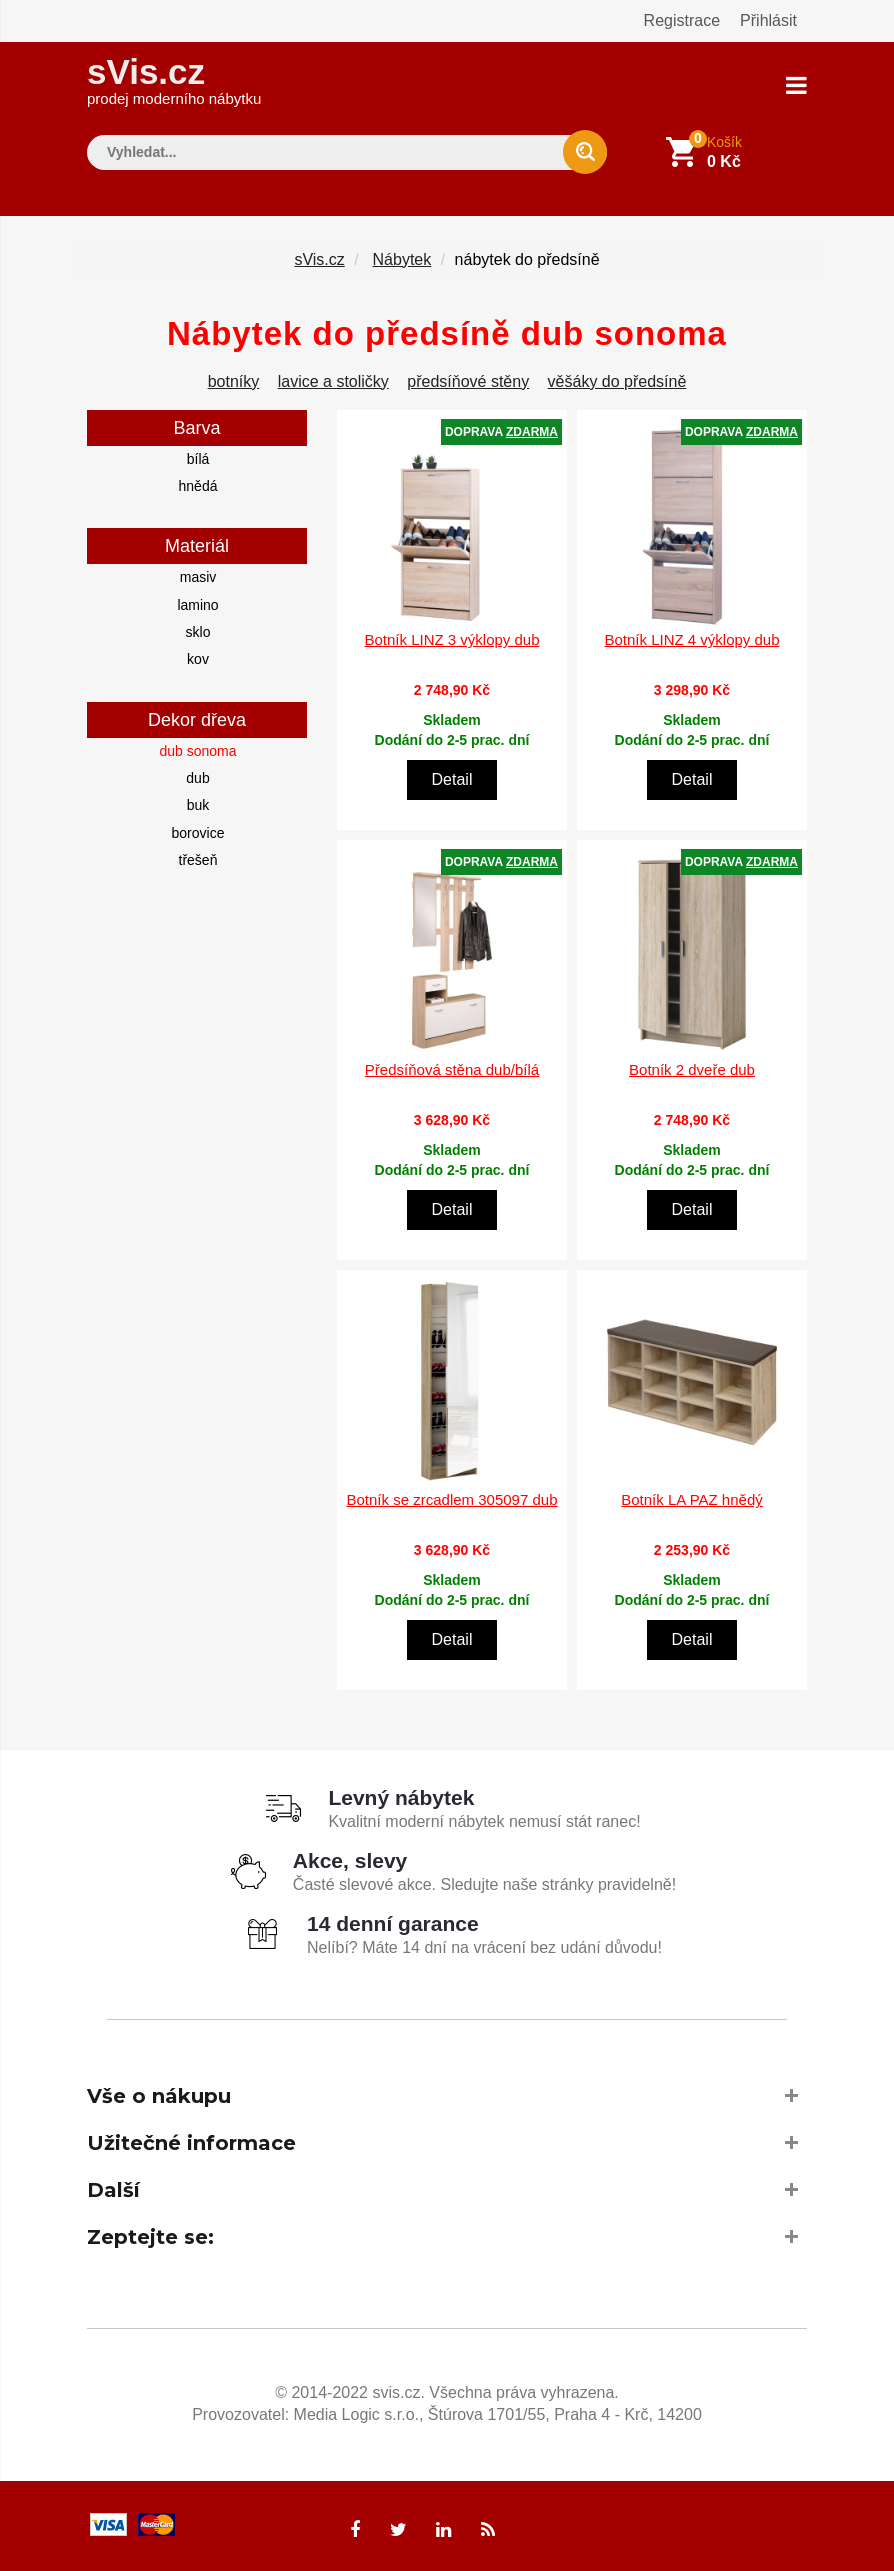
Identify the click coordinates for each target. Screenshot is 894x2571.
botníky (234, 380)
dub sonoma (197, 750)
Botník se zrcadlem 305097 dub (452, 1499)
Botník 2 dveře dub (692, 1069)
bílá (198, 458)
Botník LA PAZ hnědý (691, 1499)
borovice (198, 832)
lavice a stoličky (333, 380)
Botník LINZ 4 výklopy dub (691, 639)
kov (198, 659)
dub (197, 777)
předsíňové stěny (468, 380)
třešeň (198, 859)
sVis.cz (174, 79)
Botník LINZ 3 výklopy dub (451, 639)
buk (198, 805)
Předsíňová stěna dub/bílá (452, 1069)
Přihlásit (768, 20)
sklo (198, 631)
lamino (197, 604)
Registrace (682, 20)
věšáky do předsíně (617, 380)
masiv (198, 577)
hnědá (198, 485)
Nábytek (402, 258)
